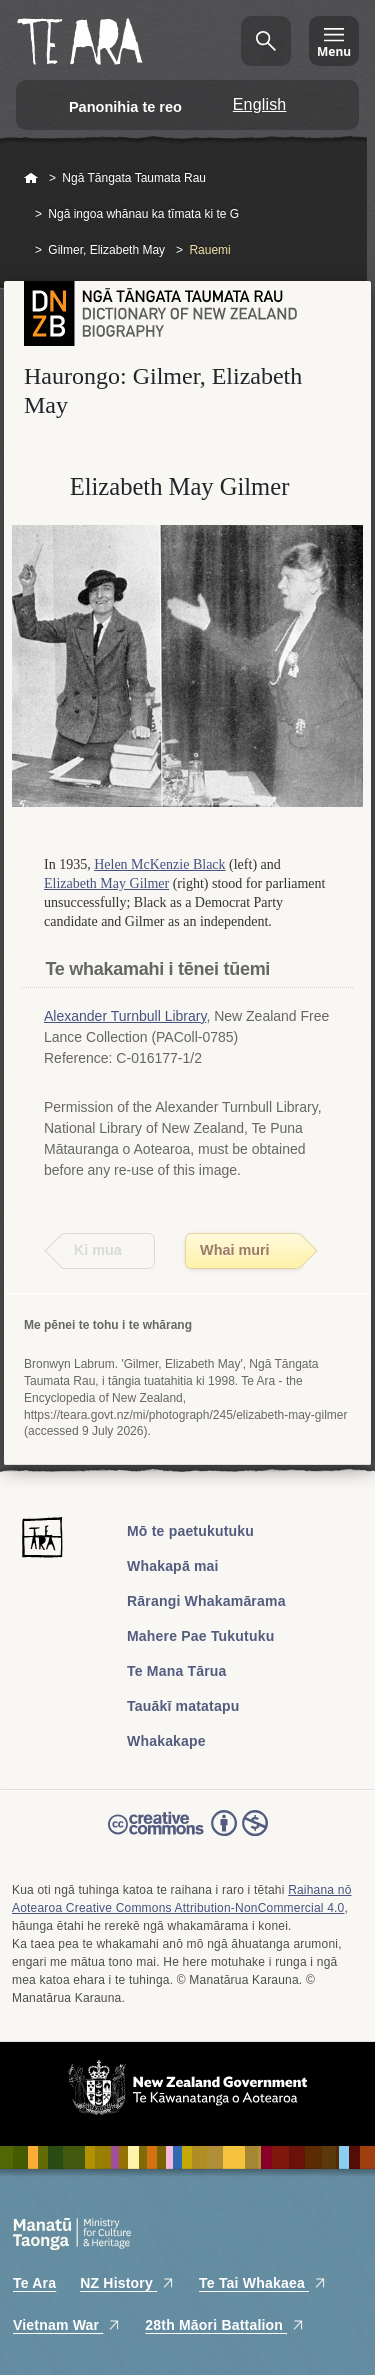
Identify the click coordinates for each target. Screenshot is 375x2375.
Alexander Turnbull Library (125, 1016)
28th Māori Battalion (225, 2325)
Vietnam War (67, 2325)
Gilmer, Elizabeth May (106, 250)
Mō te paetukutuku (190, 1531)
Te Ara (34, 2283)
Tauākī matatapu (183, 1706)
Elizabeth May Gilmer (106, 883)
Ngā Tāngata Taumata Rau (134, 178)
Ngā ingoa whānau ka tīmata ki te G (143, 214)
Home (31, 179)
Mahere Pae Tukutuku (200, 1636)
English (260, 104)
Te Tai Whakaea (263, 2283)
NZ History (127, 2283)
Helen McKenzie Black (159, 864)
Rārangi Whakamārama (206, 1601)
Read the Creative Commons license (188, 1837)
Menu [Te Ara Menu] (334, 51)
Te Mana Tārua (177, 1671)
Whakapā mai (173, 1566)
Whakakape (166, 1741)
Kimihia (266, 41)
